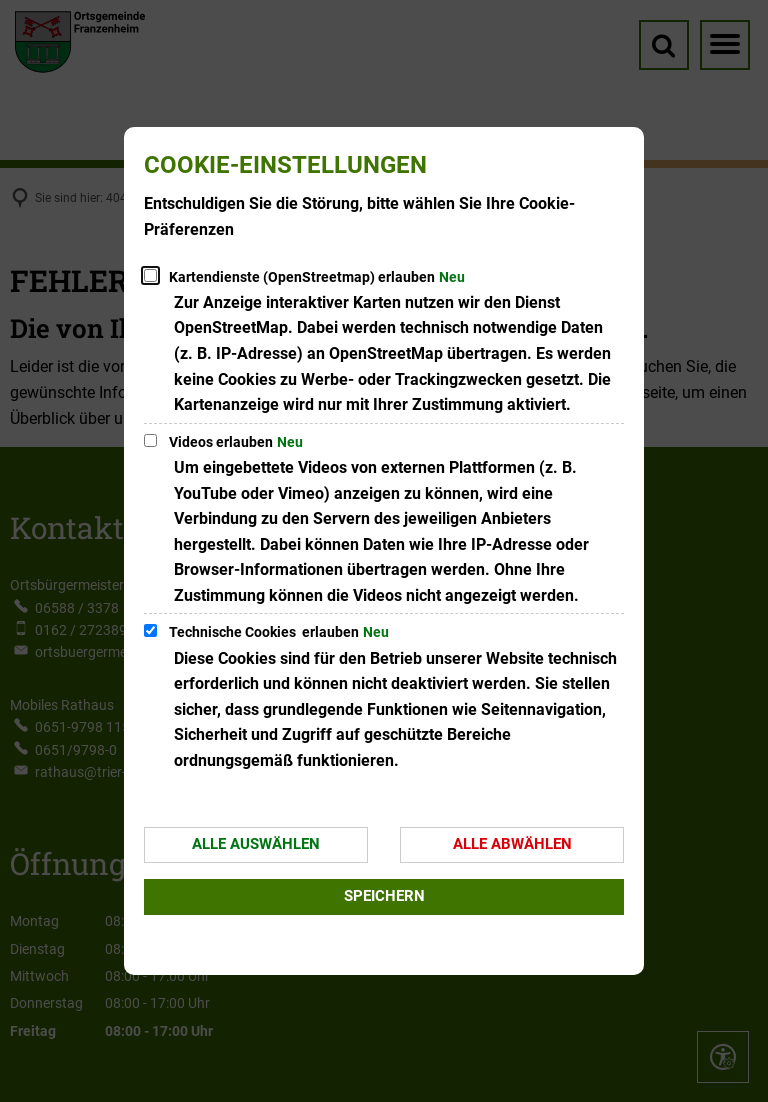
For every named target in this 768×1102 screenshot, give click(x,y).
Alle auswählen (256, 844)
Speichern (384, 896)
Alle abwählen (512, 844)
